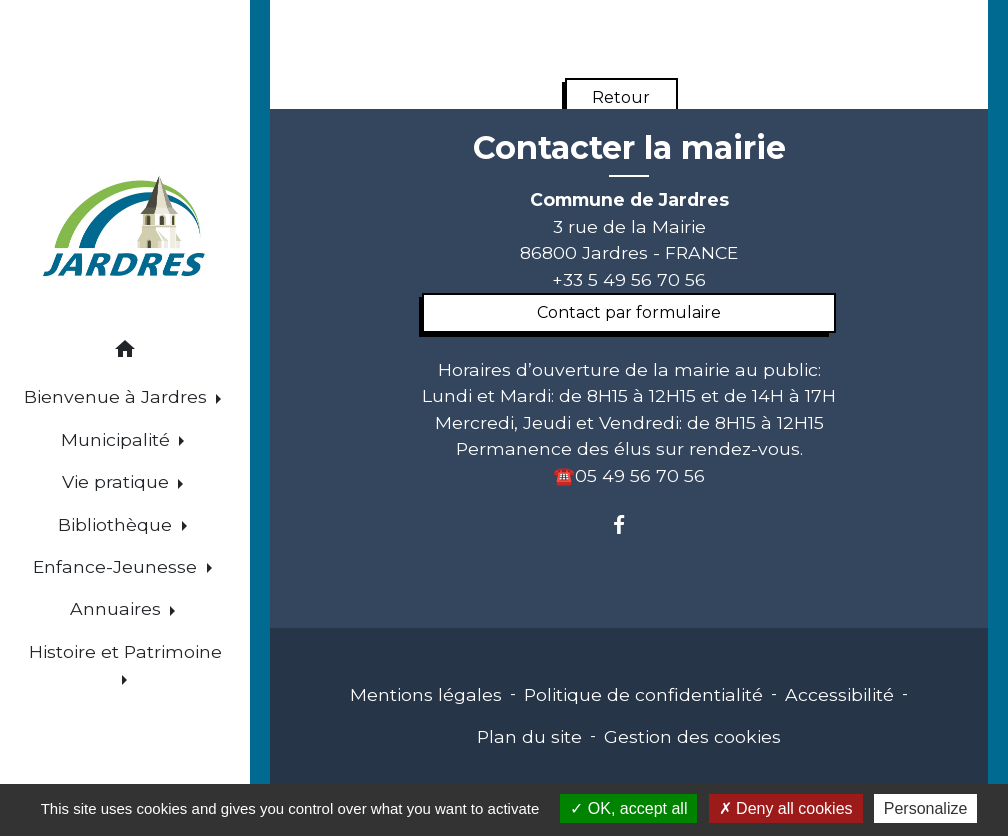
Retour (621, 97)
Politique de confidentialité (643, 694)
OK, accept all (628, 808)
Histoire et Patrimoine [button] (125, 651)
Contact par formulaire (629, 312)
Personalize (926, 808)
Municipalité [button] (118, 439)
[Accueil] (124, 229)
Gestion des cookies (692, 736)
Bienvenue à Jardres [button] (118, 396)
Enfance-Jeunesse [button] (117, 566)
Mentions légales (426, 694)
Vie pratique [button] (118, 481)
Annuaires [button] (118, 608)
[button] (125, 352)
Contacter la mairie (629, 148)
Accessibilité (839, 694)
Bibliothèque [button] (117, 524)
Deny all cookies (786, 808)
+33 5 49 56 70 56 (629, 279)
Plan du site (529, 736)
